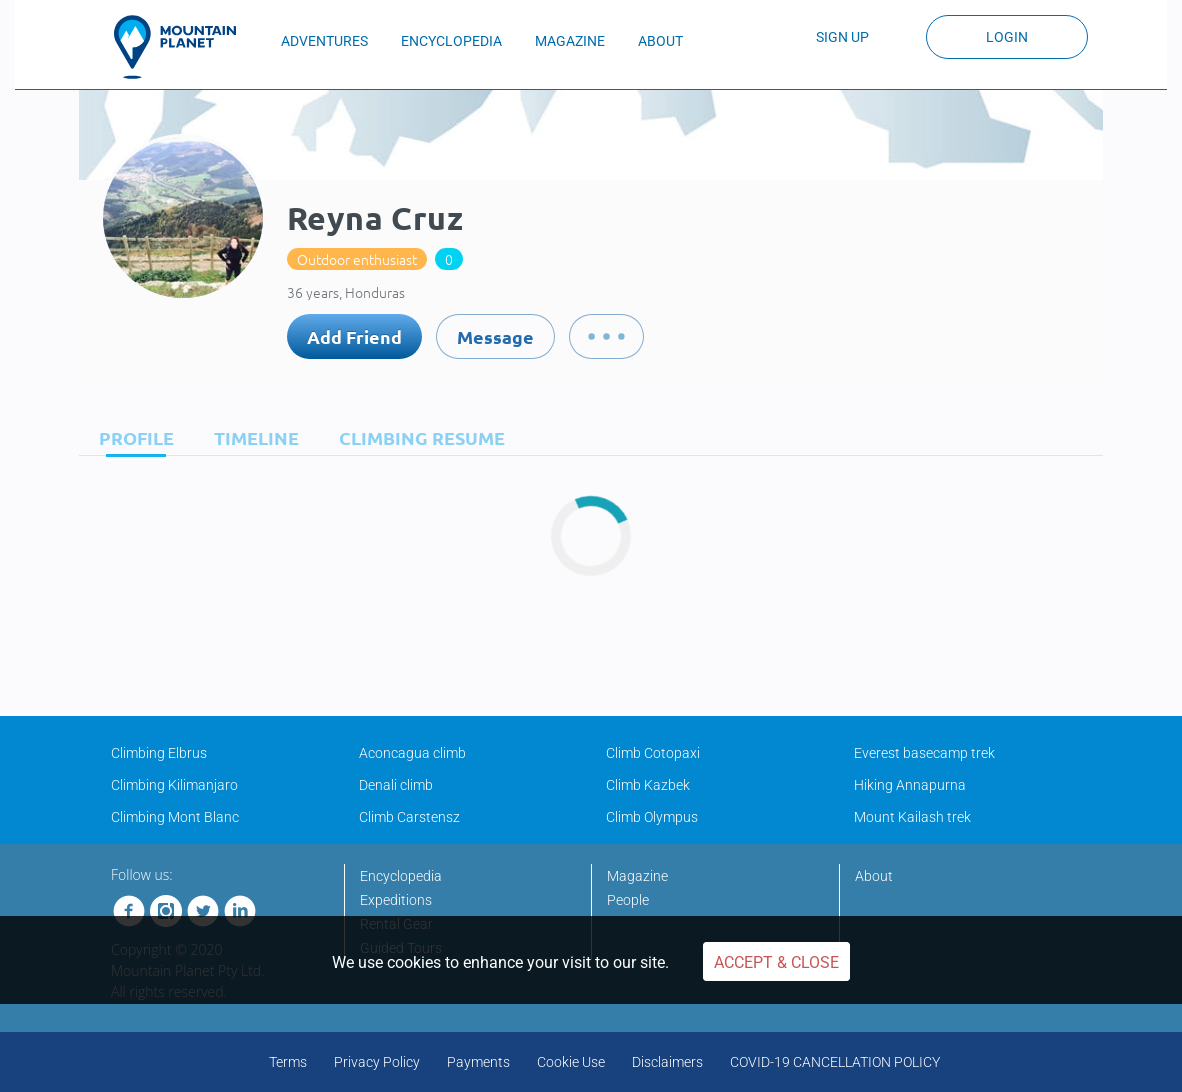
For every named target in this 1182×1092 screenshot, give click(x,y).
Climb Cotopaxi (653, 753)
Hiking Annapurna (910, 785)
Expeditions (396, 900)
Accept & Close (776, 962)
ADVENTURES (324, 41)
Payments (478, 1062)
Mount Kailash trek (912, 817)
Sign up (842, 37)
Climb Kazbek (648, 785)
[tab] (131, 437)
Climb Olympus (652, 817)
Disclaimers (667, 1062)
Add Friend (354, 336)
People (628, 900)
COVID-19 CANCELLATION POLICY (835, 1062)
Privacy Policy (377, 1062)
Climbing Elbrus (159, 753)
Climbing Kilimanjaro (174, 785)
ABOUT (660, 41)
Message (495, 336)
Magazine (637, 876)
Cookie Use (571, 1062)
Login (1007, 37)
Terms (288, 1062)
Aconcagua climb (412, 753)
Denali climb (396, 785)
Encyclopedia (401, 876)
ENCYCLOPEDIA (451, 41)
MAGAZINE (570, 41)
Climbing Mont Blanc (175, 817)
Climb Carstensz (409, 817)
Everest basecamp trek (924, 753)
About (874, 876)
